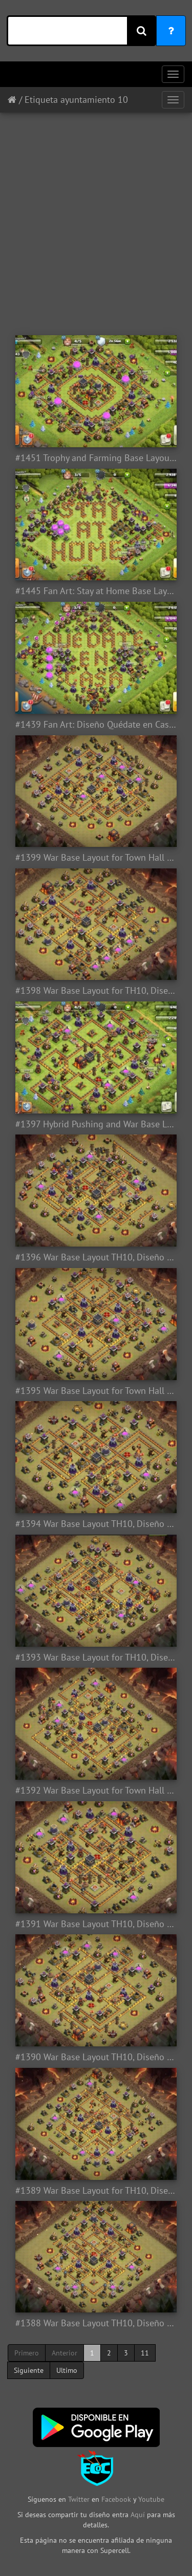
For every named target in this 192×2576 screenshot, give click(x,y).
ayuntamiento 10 (94, 99)
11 (145, 2352)
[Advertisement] (96, 219)
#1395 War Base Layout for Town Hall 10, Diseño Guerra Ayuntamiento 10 (96, 1390)
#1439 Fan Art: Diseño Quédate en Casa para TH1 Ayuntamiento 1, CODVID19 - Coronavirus (96, 724)
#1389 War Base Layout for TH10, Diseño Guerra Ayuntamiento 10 (96, 2190)
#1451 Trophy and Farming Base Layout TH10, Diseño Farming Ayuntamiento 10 (96, 458)
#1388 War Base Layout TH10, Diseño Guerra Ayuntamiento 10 (96, 2323)
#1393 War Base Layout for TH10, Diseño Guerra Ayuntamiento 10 (96, 1657)
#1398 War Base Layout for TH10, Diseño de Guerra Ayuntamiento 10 (96, 990)
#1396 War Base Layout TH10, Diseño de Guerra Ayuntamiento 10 (96, 1257)
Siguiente (29, 2370)
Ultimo (66, 2370)
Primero (26, 2352)
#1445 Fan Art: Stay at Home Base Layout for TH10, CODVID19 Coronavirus (96, 591)
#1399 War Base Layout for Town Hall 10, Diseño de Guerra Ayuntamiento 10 (96, 857)
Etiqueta (41, 99)
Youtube (151, 2499)
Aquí (138, 2514)
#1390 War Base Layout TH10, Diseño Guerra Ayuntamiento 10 (96, 2057)
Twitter (80, 2499)
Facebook (116, 2499)
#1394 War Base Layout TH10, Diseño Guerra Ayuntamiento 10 (96, 1524)
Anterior (64, 2352)
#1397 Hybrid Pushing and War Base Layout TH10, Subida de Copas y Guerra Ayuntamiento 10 (96, 1124)
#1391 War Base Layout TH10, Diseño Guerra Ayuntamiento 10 (96, 1924)
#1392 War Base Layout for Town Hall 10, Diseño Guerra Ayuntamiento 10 (96, 1790)
